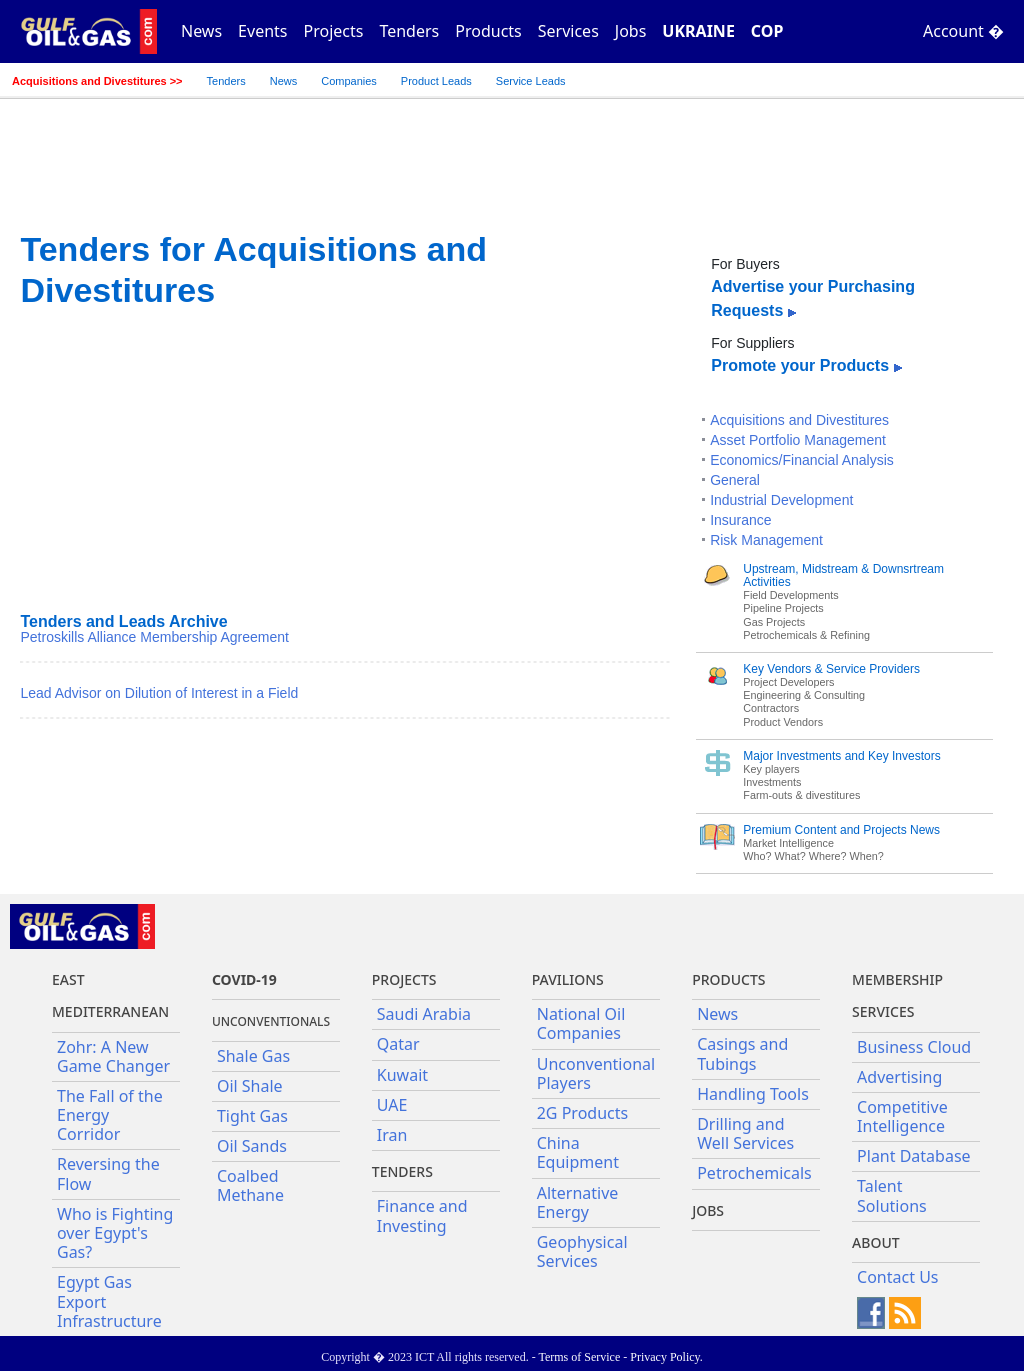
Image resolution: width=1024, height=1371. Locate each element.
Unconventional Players (596, 1073)
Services (568, 31)
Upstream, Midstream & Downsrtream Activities (843, 575)
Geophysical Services (582, 1251)
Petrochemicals (754, 1173)
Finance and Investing (422, 1215)
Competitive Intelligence (902, 1116)
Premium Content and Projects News (841, 830)
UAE (392, 1105)
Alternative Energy (578, 1202)
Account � (963, 31)
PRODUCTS (728, 979)
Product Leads (436, 81)
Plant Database (914, 1156)
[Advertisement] (345, 460)
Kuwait (402, 1075)
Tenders (409, 31)
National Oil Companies (581, 1023)
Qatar (398, 1044)
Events (262, 31)
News (201, 31)
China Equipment (578, 1152)
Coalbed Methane (250, 1185)
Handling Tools (753, 1094)
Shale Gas (253, 1056)
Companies (349, 81)
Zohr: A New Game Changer (113, 1056)
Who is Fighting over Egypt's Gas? (115, 1233)
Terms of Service (579, 1357)
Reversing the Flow (108, 1173)
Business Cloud (914, 1047)
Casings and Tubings (742, 1053)
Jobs (631, 31)
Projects (334, 31)
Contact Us (897, 1277)
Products (488, 31)
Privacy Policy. (666, 1357)
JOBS (708, 1210)
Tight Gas (252, 1116)
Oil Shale (250, 1086)
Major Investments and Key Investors (841, 756)
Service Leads (531, 81)
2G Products (582, 1113)
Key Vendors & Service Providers (831, 669)
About (876, 1242)
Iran (392, 1135)
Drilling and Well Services (745, 1133)
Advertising (899, 1077)
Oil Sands (252, 1146)
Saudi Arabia (424, 1014)
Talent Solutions (892, 1195)
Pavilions (568, 979)
